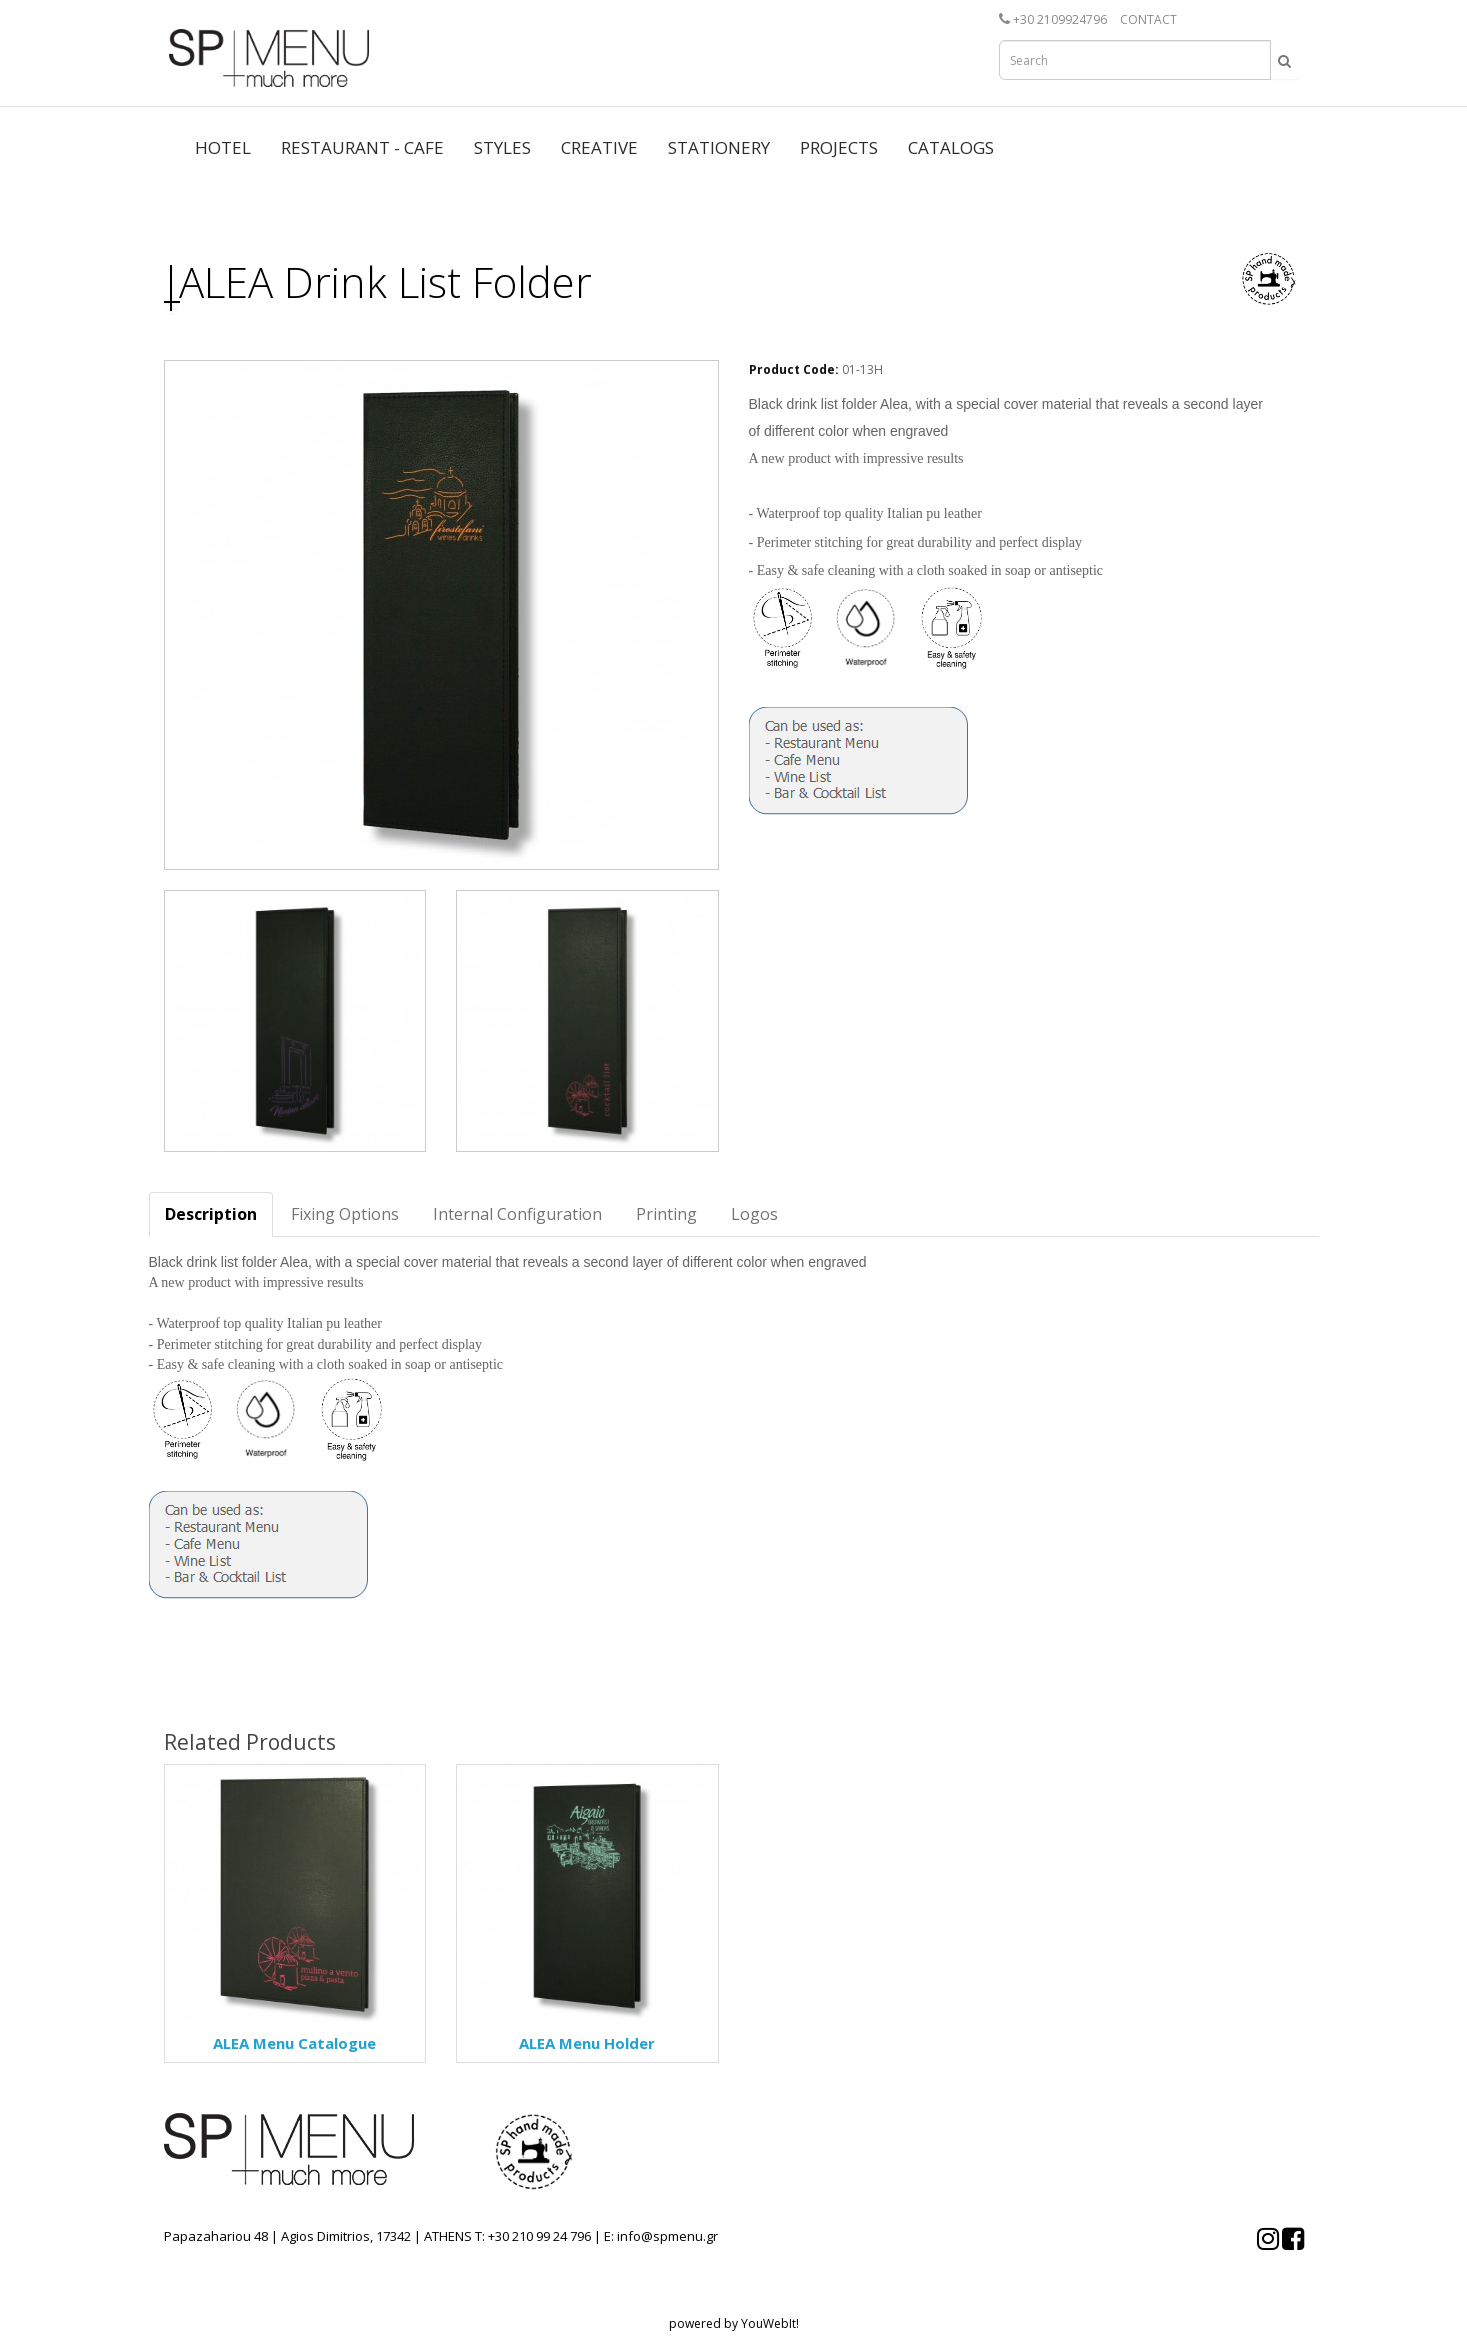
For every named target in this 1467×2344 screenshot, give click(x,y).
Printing (666, 1214)
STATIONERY (719, 147)
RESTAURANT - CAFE (362, 147)
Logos (754, 1214)
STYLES (502, 147)
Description (211, 1214)
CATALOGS (951, 147)
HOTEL (223, 147)
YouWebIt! (770, 2323)
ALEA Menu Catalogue (294, 2043)
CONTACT (1148, 19)
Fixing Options (345, 1214)
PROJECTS (839, 147)
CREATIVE (599, 147)
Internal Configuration (517, 1214)
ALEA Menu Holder (587, 2043)
